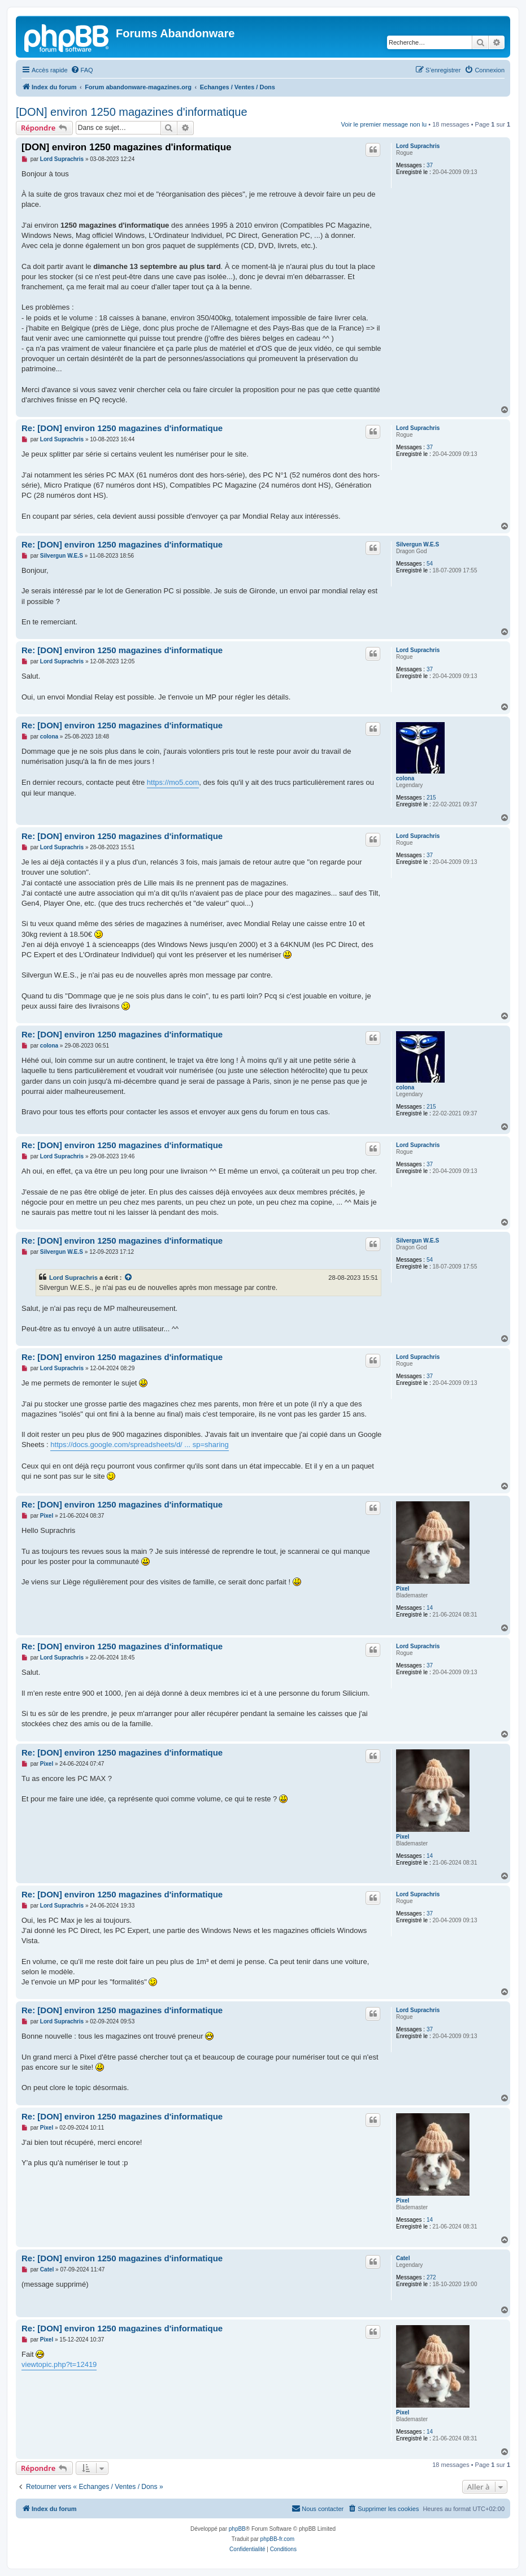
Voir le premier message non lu (384, 124)
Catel (403, 2258)
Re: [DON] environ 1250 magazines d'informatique (122, 428)
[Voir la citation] (129, 1277)
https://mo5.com (173, 782)
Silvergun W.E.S (417, 544)
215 (431, 797)
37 (430, 165)
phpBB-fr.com (277, 2539)
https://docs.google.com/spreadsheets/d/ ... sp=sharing (139, 1444)
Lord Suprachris (418, 146)
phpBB (237, 2529)
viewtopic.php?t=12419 (59, 2364)
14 (430, 1608)
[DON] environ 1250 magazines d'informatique (131, 112)
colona (405, 778)
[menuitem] (82, 70)
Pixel (402, 1588)
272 (431, 2277)
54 (430, 564)
